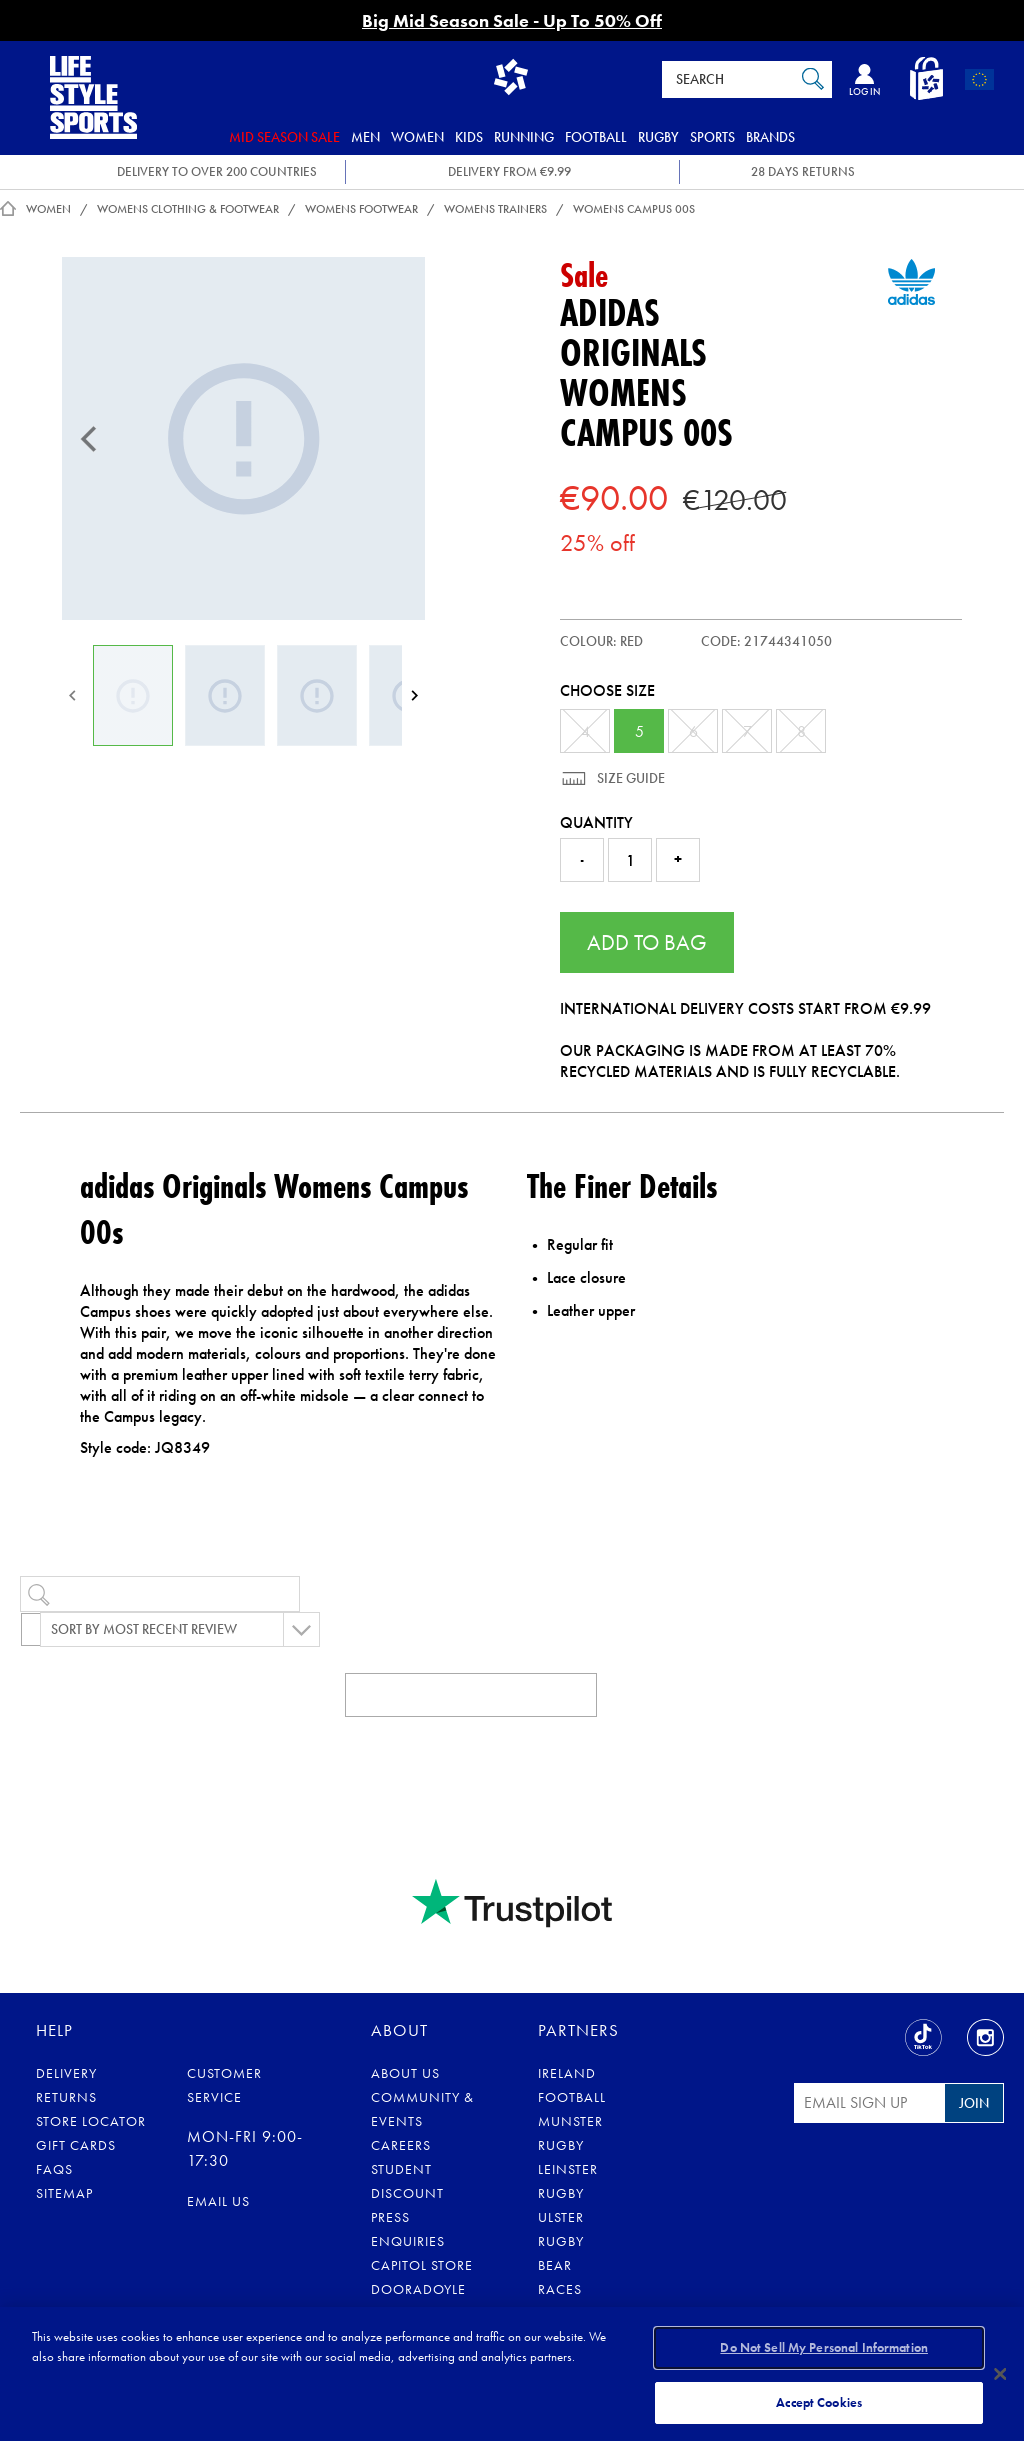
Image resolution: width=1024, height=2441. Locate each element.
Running (524, 137)
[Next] (414, 695)
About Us (405, 2073)
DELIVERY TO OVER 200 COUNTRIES (217, 171)
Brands (770, 137)
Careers (401, 2145)
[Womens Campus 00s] (243, 438)
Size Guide (629, 778)
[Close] (1000, 2373)
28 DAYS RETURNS (803, 171)
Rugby (658, 137)
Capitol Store (422, 2265)
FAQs (54, 2169)
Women (417, 137)
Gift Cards (76, 2145)
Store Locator (91, 2121)
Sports (712, 137)
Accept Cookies (819, 2399)
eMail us (218, 2201)
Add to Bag (647, 942)
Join (974, 2103)
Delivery (66, 2073)
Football (596, 137)
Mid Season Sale (284, 137)
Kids (469, 137)
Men (365, 137)
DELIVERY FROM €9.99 (509, 171)
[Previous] (89, 439)
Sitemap (64, 2193)
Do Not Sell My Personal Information (824, 2349)
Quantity (596, 822)
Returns (66, 2097)
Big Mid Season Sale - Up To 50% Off (512, 20)
